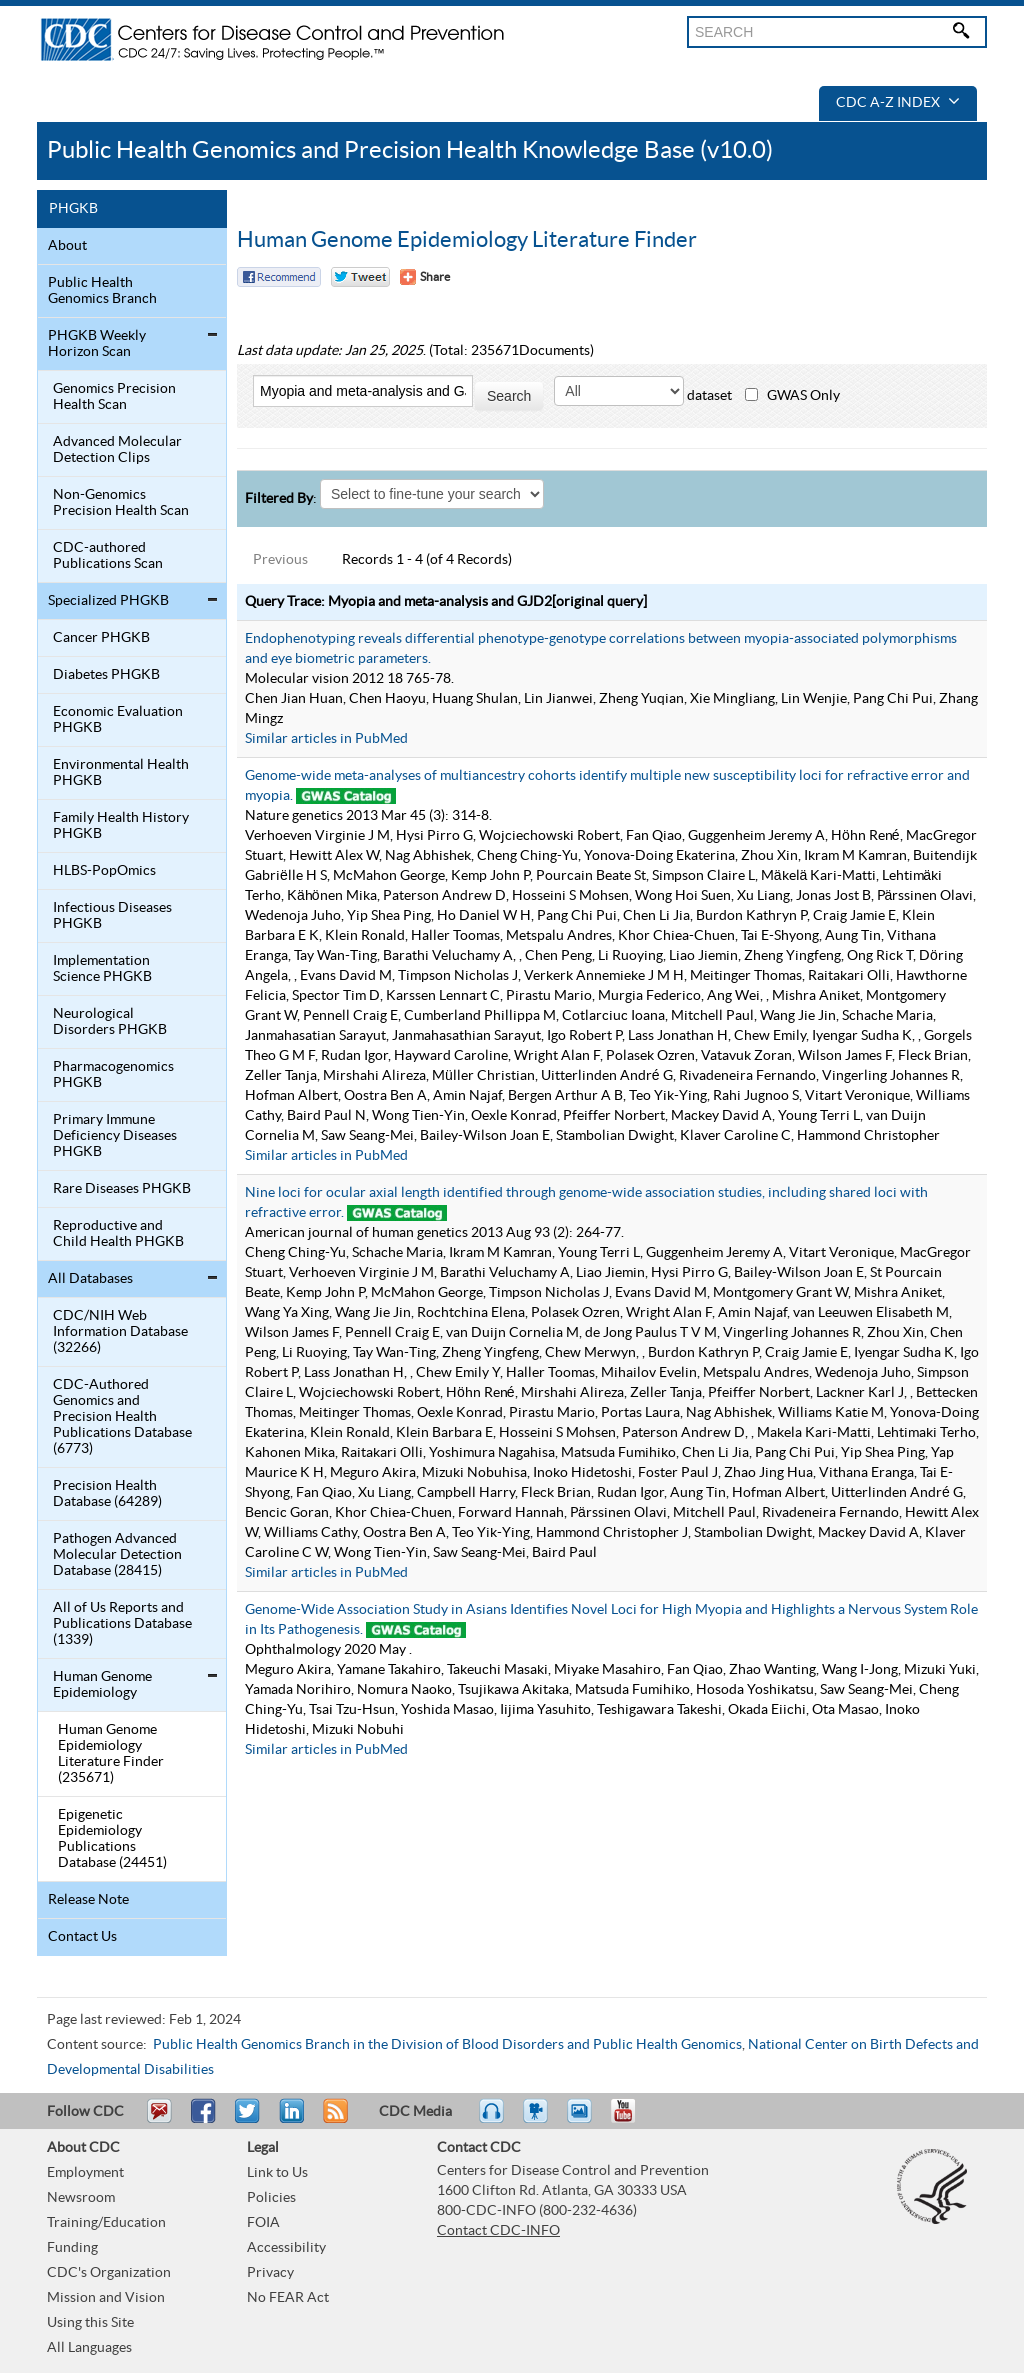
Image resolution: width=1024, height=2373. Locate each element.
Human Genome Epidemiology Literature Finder (467, 240)
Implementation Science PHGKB (102, 969)
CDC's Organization (109, 2273)
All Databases (90, 1279)
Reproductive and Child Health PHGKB (118, 1234)
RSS (333, 2120)
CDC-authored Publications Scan (108, 556)
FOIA (263, 2223)
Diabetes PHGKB (106, 675)
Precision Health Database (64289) (107, 1494)
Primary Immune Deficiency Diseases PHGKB (115, 1136)
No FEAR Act (288, 2298)
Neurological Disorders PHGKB (110, 1022)
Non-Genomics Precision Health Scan (121, 503)
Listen (492, 2120)
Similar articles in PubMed (326, 739)
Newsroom (81, 2198)
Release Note (88, 1900)
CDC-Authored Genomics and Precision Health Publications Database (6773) (122, 1417)
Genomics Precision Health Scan (114, 397)
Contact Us (82, 1937)
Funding (72, 2248)
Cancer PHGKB (101, 638)
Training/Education (106, 2223)
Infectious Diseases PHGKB (112, 916)
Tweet (248, 2120)
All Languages (89, 2348)
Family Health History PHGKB (121, 826)
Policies (271, 2198)
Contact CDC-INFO (498, 2231)
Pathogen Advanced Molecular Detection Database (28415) (117, 1555)
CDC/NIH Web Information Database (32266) (120, 1332)
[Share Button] (425, 277)
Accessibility (286, 2248)
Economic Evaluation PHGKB (118, 720)
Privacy (270, 2273)
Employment (85, 2173)
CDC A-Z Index (898, 103)
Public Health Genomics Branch (102, 291)
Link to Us (277, 2173)
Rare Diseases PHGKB (122, 1189)
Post (289, 2120)
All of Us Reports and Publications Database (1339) (122, 1624)
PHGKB (73, 209)
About (67, 246)
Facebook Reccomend (279, 277)
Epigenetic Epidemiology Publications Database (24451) (112, 1839)
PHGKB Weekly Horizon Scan (97, 344)
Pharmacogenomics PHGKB (113, 1075)
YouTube (633, 2120)
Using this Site (90, 2323)
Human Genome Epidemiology (102, 1685)
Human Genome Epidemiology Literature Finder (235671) (111, 1754)
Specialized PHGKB (108, 601)
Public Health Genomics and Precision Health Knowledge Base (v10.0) (410, 150)
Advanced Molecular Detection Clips (117, 450)
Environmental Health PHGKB (121, 773)
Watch (538, 2120)
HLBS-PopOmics (104, 871)
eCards (584, 2120)
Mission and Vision (106, 2298)
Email (159, 2120)
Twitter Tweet (360, 277)
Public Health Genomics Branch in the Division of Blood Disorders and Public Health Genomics (447, 2045)
